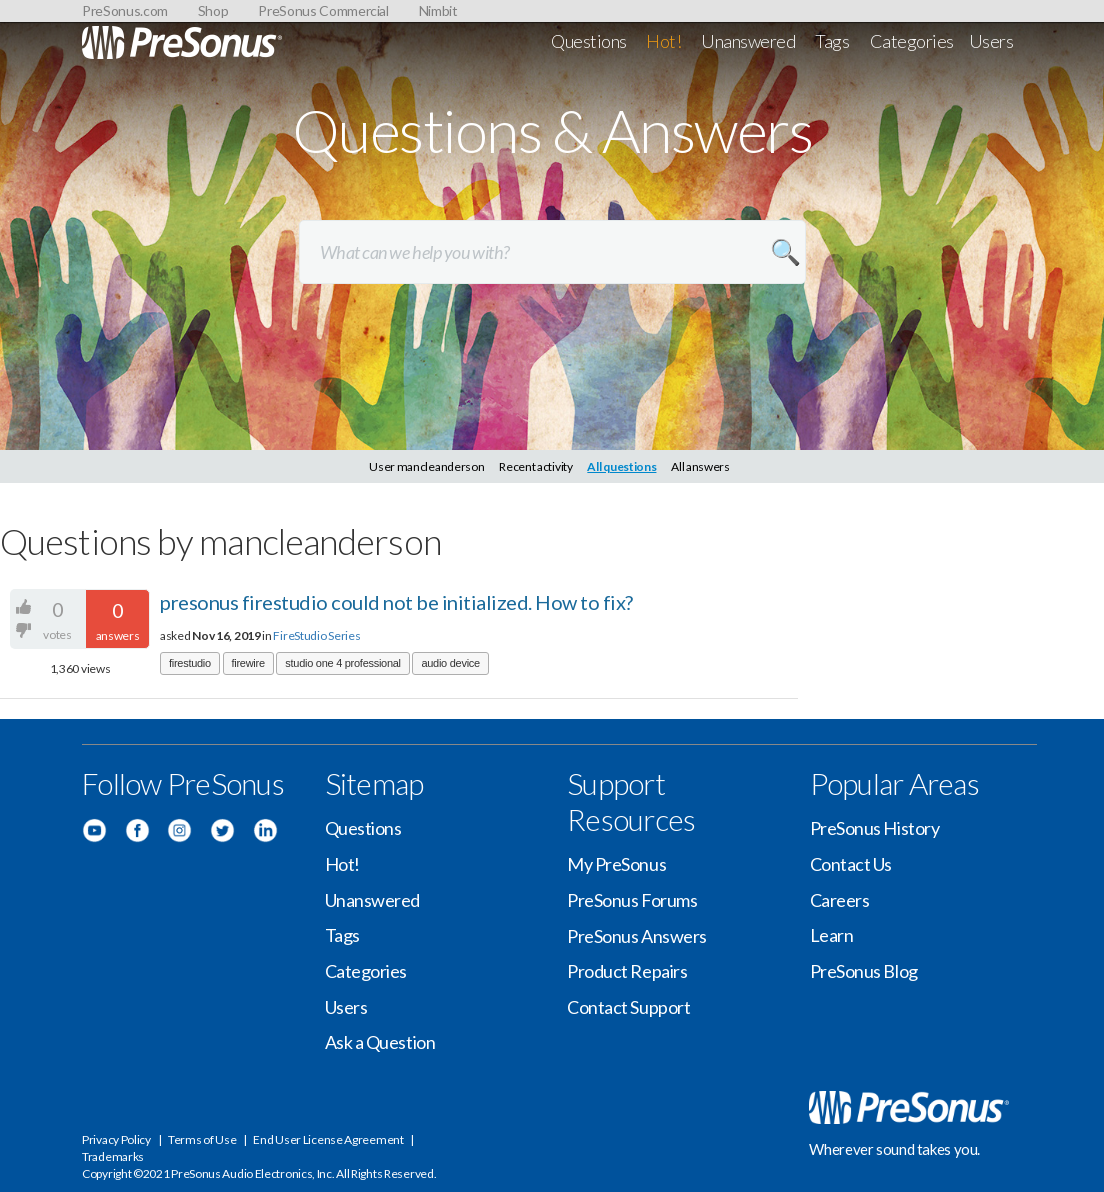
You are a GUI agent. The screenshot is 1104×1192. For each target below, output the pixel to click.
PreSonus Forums (632, 900)
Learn (832, 935)
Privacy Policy (116, 1139)
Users (991, 41)
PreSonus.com (125, 10)
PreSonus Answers (637, 936)
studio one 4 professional (342, 663)
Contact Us (851, 864)
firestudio (190, 663)
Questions (589, 41)
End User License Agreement (328, 1139)
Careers (840, 900)
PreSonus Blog (864, 971)
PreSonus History (875, 828)
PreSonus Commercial (323, 10)
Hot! (663, 41)
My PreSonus (616, 864)
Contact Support (628, 1007)
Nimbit (438, 10)
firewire (248, 663)
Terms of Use (202, 1139)
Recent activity (536, 466)
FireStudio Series (316, 635)
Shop (213, 10)
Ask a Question (380, 1042)
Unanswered (748, 41)
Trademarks (113, 1156)
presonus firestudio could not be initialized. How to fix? (396, 602)
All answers (700, 466)
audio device (450, 663)
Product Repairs (627, 971)
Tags (832, 41)
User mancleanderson (426, 466)
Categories (912, 41)
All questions (621, 466)
